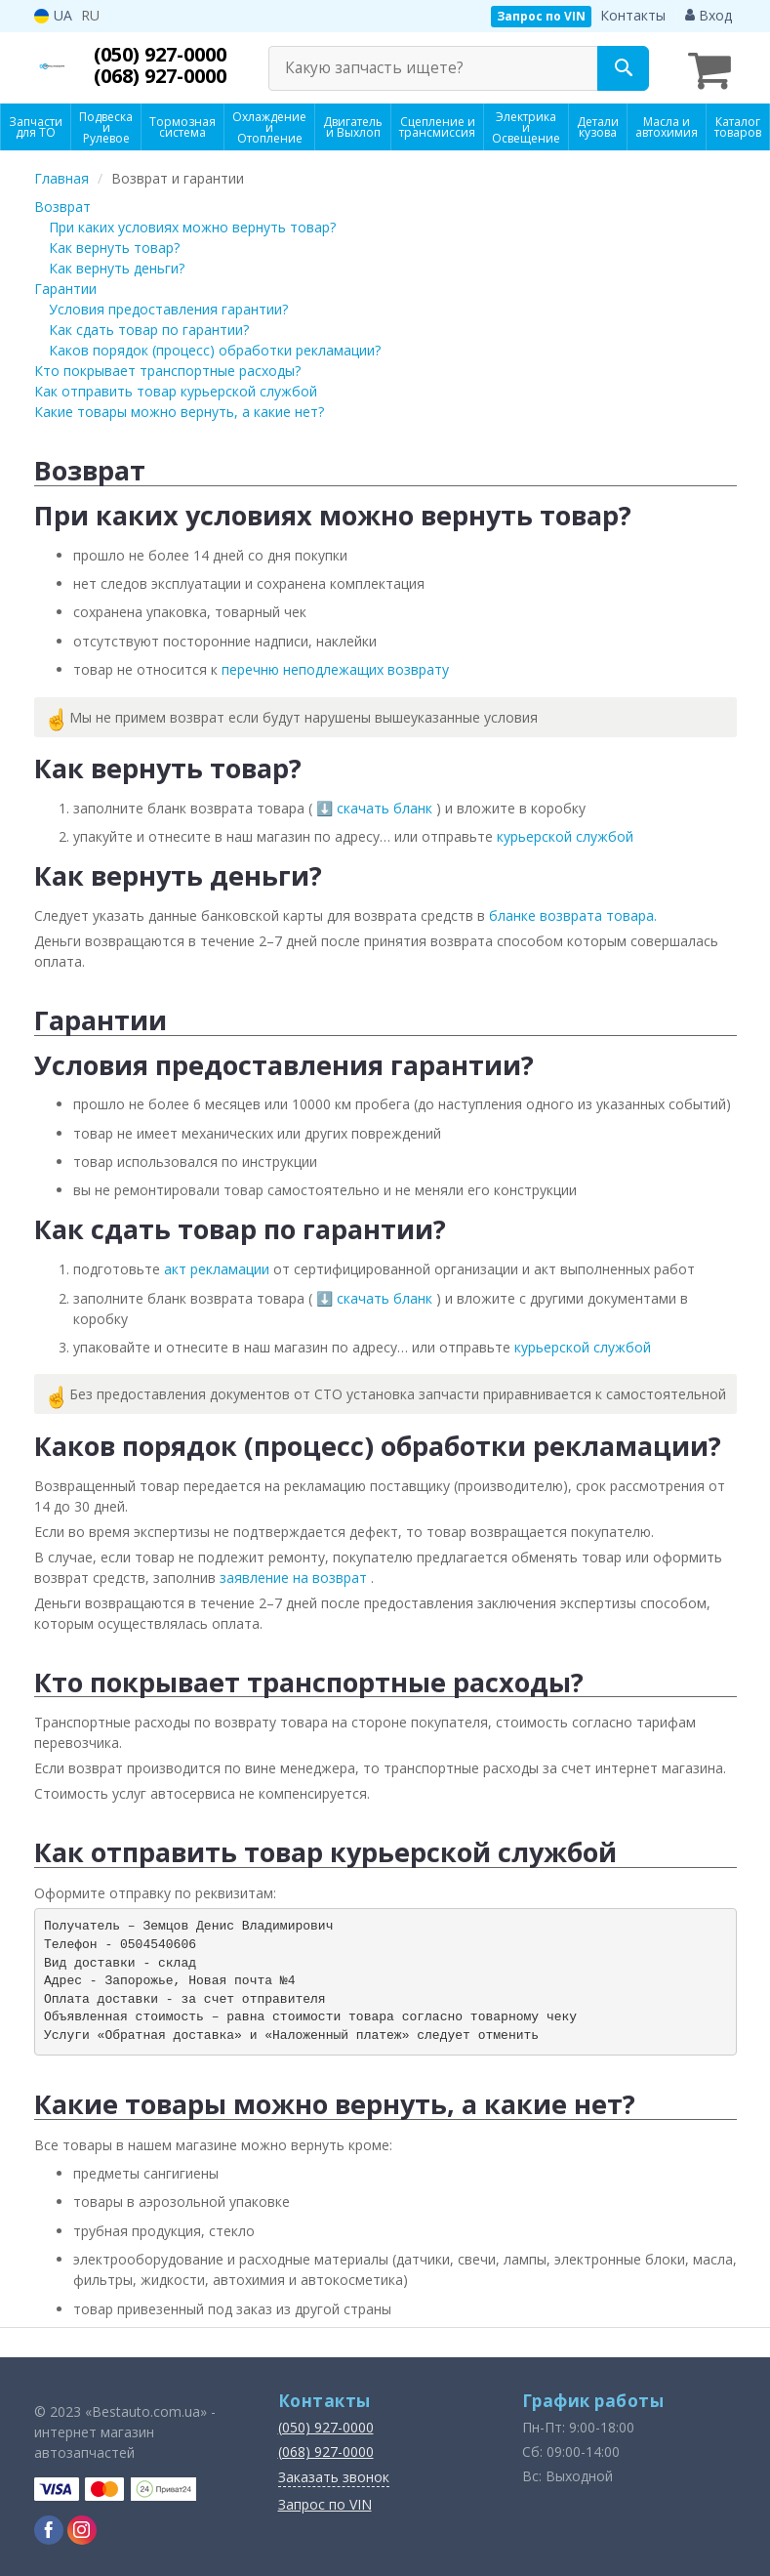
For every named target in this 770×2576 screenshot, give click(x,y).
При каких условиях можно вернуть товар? (192, 224)
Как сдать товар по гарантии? (149, 326)
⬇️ (326, 805)
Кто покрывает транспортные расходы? (167, 367)
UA (53, 15)
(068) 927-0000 (166, 76)
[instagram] (82, 2527)
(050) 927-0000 (166, 54)
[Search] (623, 68)
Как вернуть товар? (114, 244)
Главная (61, 175)
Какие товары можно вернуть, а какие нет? (179, 408)
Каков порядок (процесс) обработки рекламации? (215, 347)
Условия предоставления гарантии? (168, 306)
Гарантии (65, 285)
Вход (708, 15)
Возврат (62, 203)
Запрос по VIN (541, 16)
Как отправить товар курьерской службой (175, 388)
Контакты (633, 15)
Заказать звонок (333, 2474)
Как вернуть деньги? (116, 265)
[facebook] (48, 2527)
